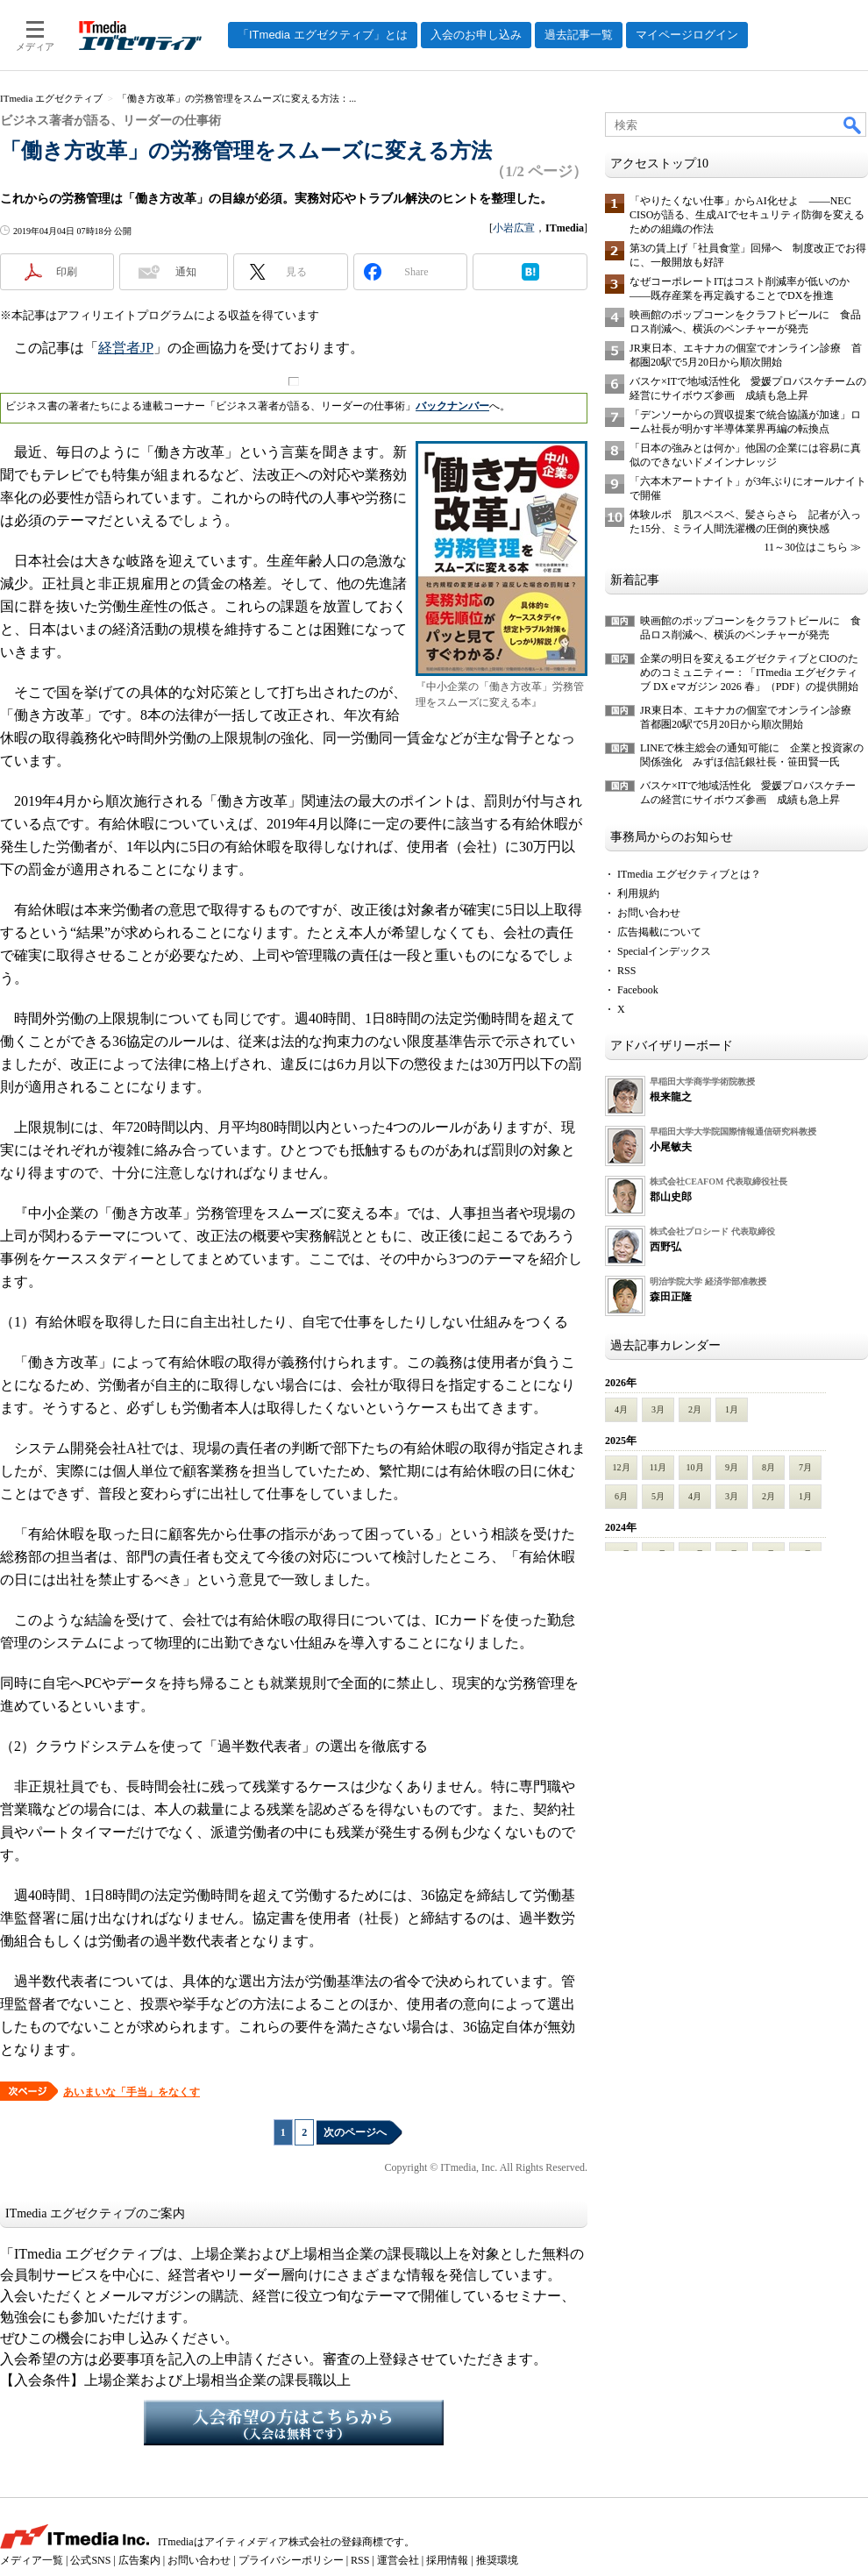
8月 (768, 1467)
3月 (658, 1409)
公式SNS (90, 2560)
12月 (621, 1467)
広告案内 (139, 2560)
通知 (185, 272)
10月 (695, 1467)
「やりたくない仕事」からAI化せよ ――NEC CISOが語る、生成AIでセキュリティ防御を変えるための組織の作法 (747, 215)
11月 (658, 1467)
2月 (694, 1409)
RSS (626, 970)
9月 (731, 1467)
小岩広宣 (514, 228)
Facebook (637, 990)
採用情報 (447, 2560)
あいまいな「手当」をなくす (131, 2092)
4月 (621, 1409)
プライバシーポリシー (291, 2560)
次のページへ (355, 2132)
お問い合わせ (648, 913)
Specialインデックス (664, 951)
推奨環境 (497, 2560)
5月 (658, 1496)
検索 (853, 124)
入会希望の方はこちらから (294, 2422)
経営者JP (125, 347)
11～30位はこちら (806, 547)
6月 (621, 1496)
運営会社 (398, 2560)
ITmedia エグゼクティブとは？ (689, 874)
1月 (731, 1409)
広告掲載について (659, 932)
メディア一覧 (31, 2560)
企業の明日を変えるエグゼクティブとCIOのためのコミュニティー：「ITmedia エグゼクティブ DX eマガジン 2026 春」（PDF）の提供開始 (749, 672)
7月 (805, 1467)
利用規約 (638, 893)
